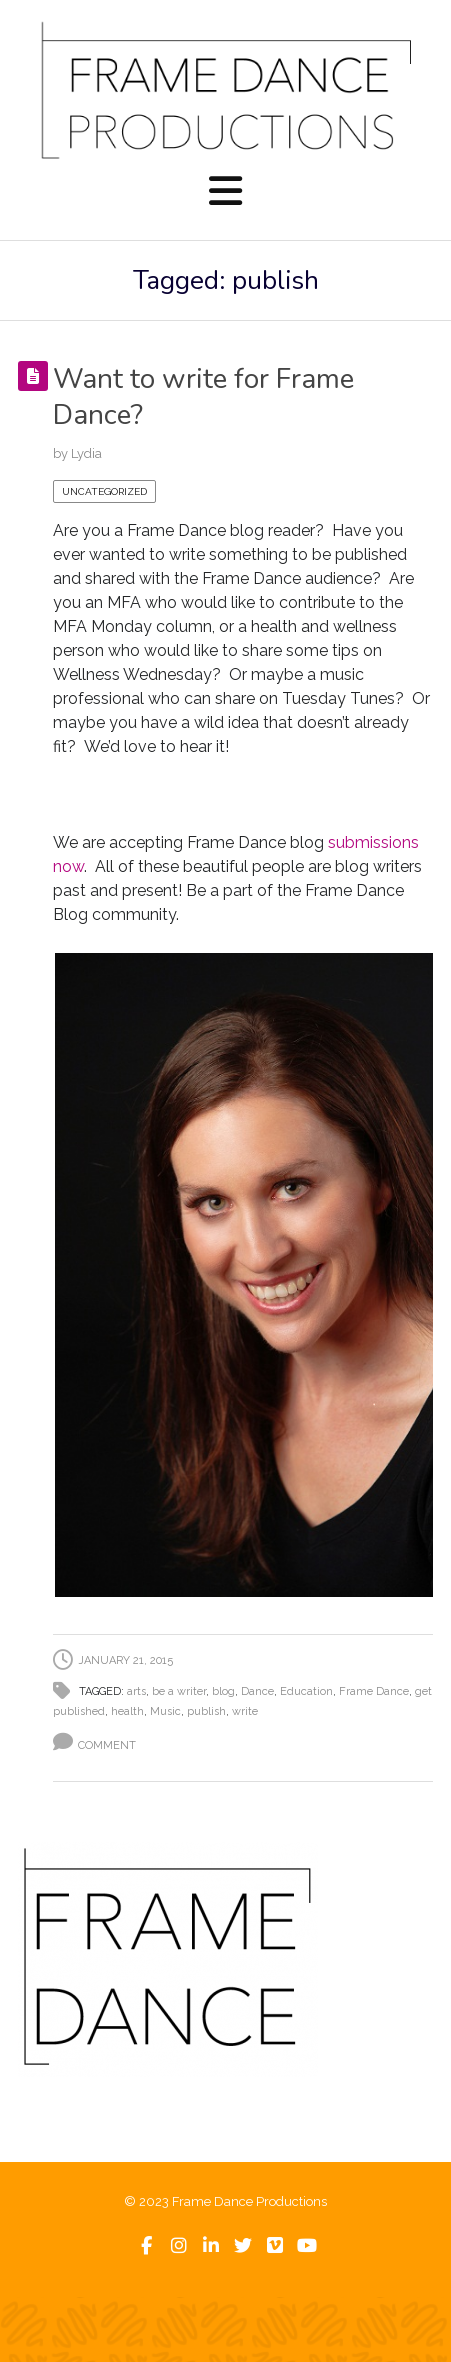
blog (223, 1691)
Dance (257, 1691)
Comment (107, 1745)
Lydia (86, 453)
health (127, 1711)
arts (136, 1691)
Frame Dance (374, 1691)
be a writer (179, 1691)
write (245, 1711)
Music (165, 1711)
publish (206, 1711)
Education (306, 1691)
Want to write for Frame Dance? (203, 397)
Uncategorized (104, 491)
